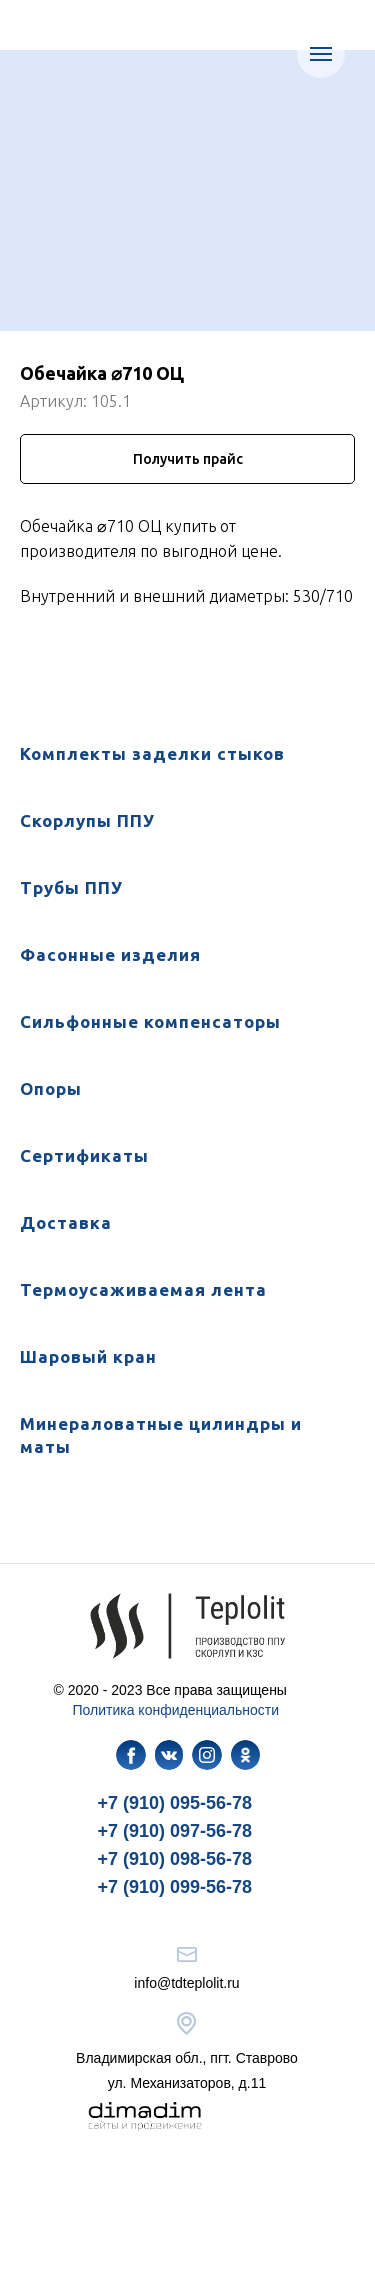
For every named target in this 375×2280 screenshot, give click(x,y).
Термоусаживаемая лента (143, 1289)
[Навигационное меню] (321, 54)
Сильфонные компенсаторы (150, 1021)
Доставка (66, 1222)
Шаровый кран (88, 1356)
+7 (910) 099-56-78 (175, 1887)
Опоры (51, 1088)
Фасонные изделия (110, 954)
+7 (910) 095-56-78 (175, 1803)
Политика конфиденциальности (176, 1710)
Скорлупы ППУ (87, 820)
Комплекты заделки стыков (152, 753)
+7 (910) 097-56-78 (175, 1831)
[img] (131, 1755)
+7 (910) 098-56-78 (175, 1859)
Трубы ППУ (71, 887)
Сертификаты (84, 1155)
